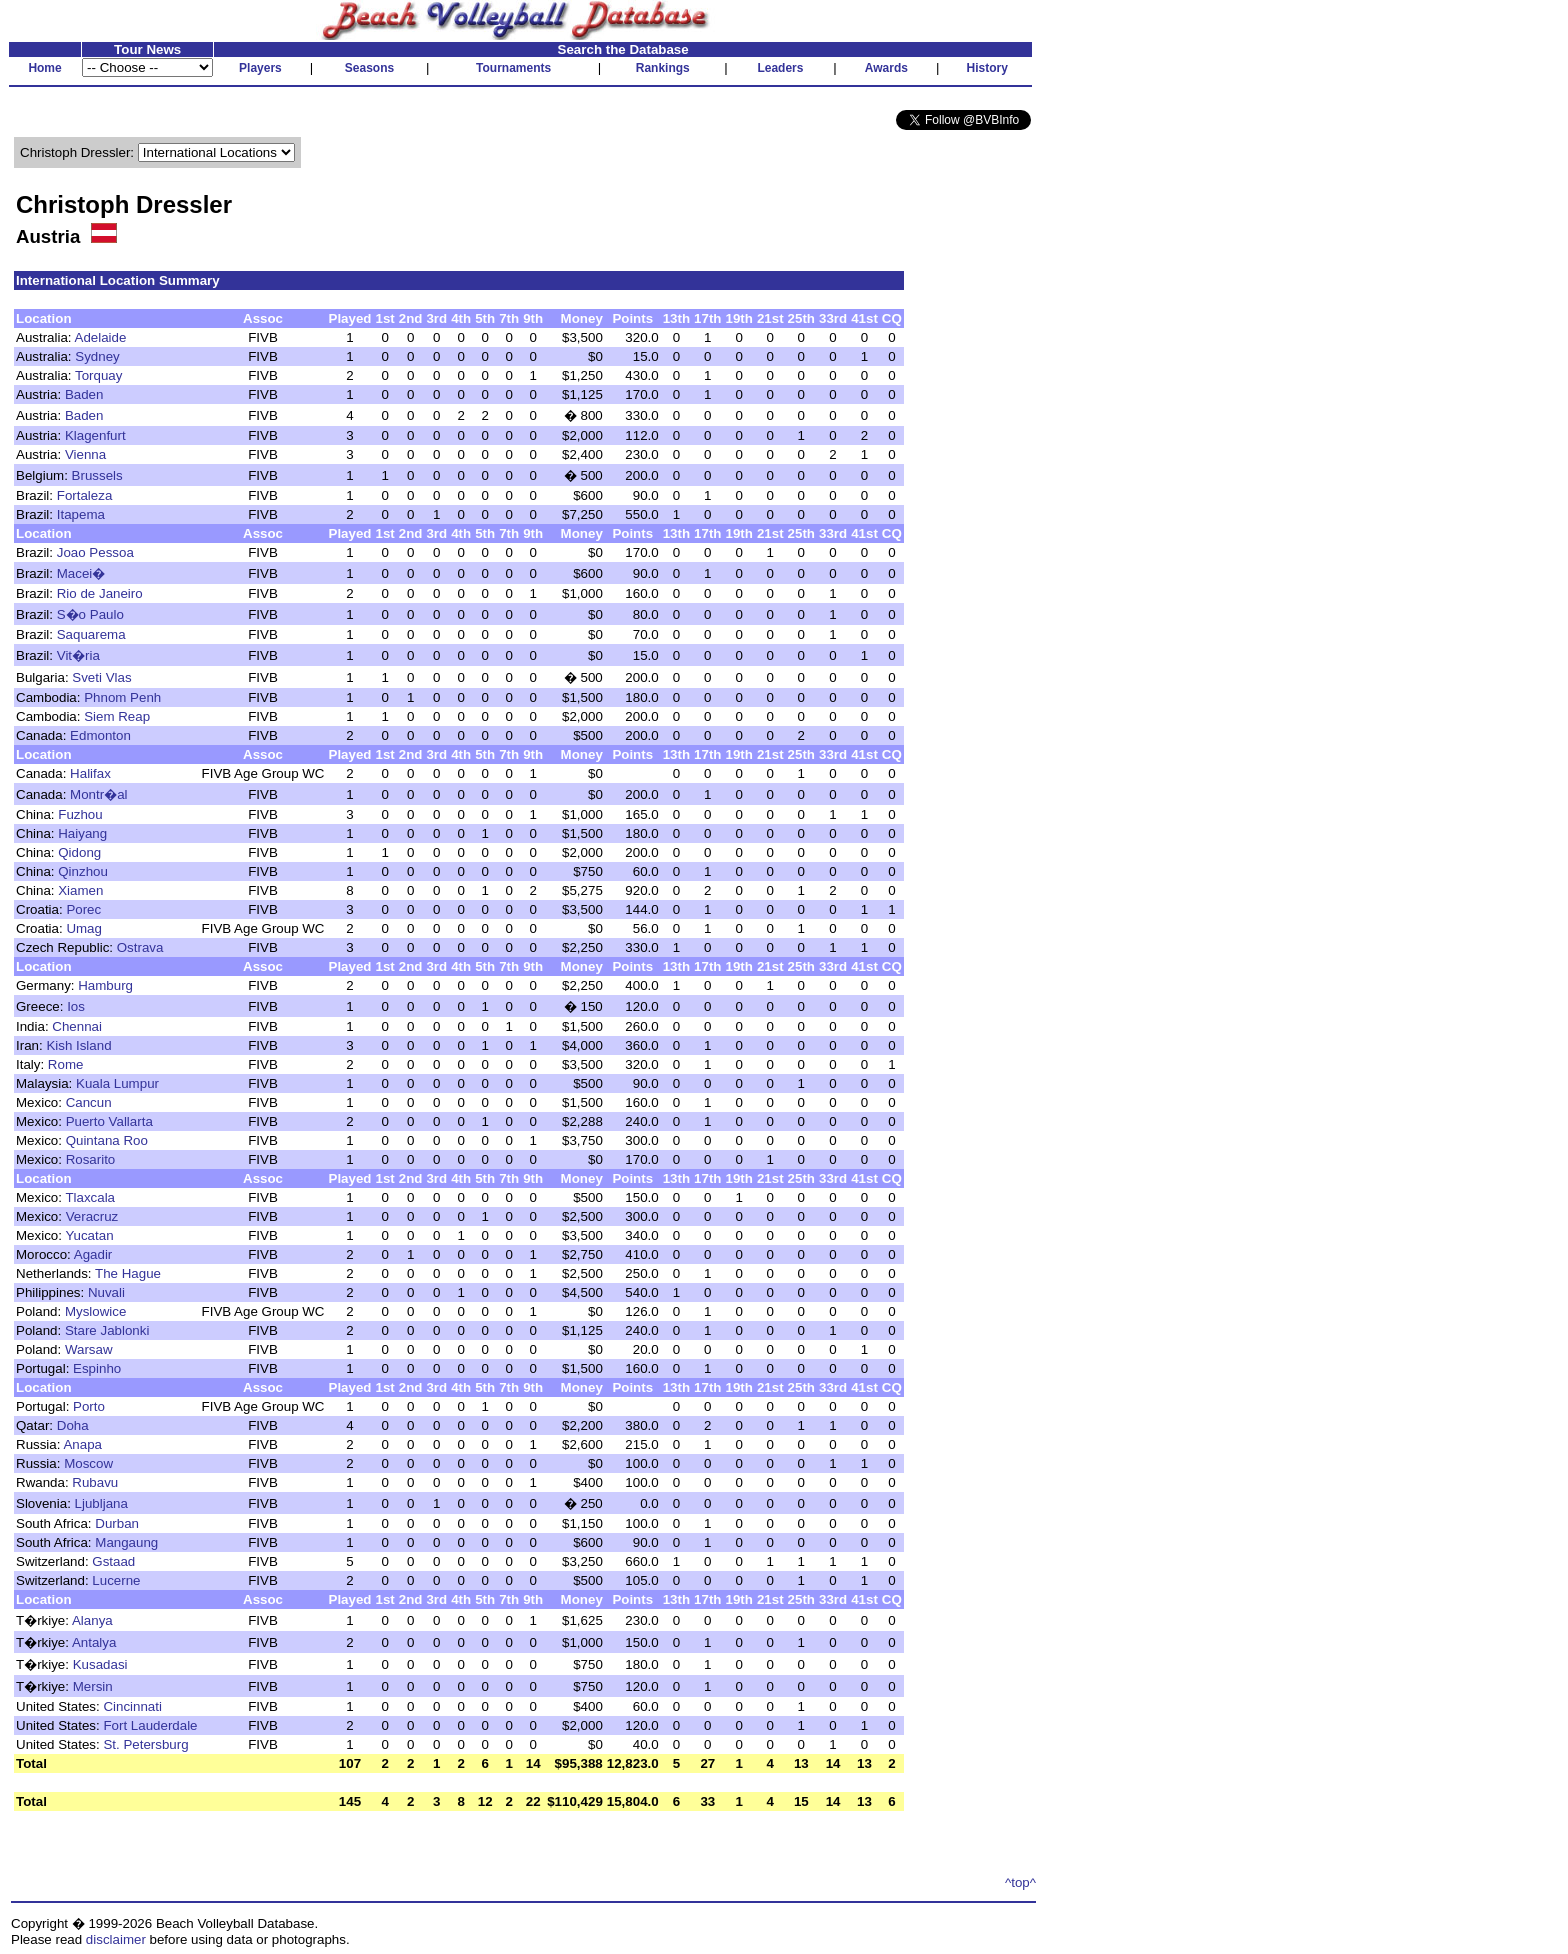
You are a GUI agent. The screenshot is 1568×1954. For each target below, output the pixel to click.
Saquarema (91, 634)
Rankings (663, 68)
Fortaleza (85, 495)
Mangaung (126, 1542)
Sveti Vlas (101, 677)
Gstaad (113, 1561)
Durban (117, 1523)
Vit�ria (78, 655)
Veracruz (92, 1216)
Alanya (92, 1620)
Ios (76, 1006)
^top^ (1020, 1882)
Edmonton (100, 735)
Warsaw (89, 1349)
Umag (84, 928)
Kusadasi (100, 1664)
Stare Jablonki (107, 1330)
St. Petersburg (145, 1744)
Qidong (79, 852)
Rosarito (91, 1159)
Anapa (82, 1444)
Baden (84, 394)
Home (44, 68)
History (987, 68)
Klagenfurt (95, 435)
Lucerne (116, 1580)
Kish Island (78, 1045)
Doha (73, 1425)
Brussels (97, 475)
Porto (89, 1406)
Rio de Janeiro (100, 593)
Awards (886, 68)
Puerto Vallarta (109, 1121)
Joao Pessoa (95, 552)
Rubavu (95, 1482)
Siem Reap (117, 716)
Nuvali (106, 1292)
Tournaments (513, 68)
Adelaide (101, 337)
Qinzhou (83, 871)
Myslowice (95, 1311)
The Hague (128, 1273)
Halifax (90, 773)
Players (260, 68)
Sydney (97, 356)
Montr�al (98, 794)
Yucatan (89, 1235)
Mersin (93, 1686)
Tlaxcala (90, 1197)
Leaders (780, 68)
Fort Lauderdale (150, 1725)
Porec (83, 909)
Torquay (98, 375)
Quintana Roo (107, 1140)
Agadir (93, 1254)
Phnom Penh (122, 697)
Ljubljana (101, 1503)
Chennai (77, 1026)
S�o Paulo (90, 614)
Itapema (81, 514)
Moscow (88, 1463)
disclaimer (116, 1939)
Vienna (85, 454)
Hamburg (105, 985)
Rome (66, 1064)
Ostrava (140, 947)
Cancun (89, 1102)
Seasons (369, 68)
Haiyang (82, 833)
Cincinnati (132, 1706)
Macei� (81, 573)
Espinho (97, 1368)
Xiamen (80, 890)
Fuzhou (80, 814)
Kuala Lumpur (117, 1083)
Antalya (94, 1642)
